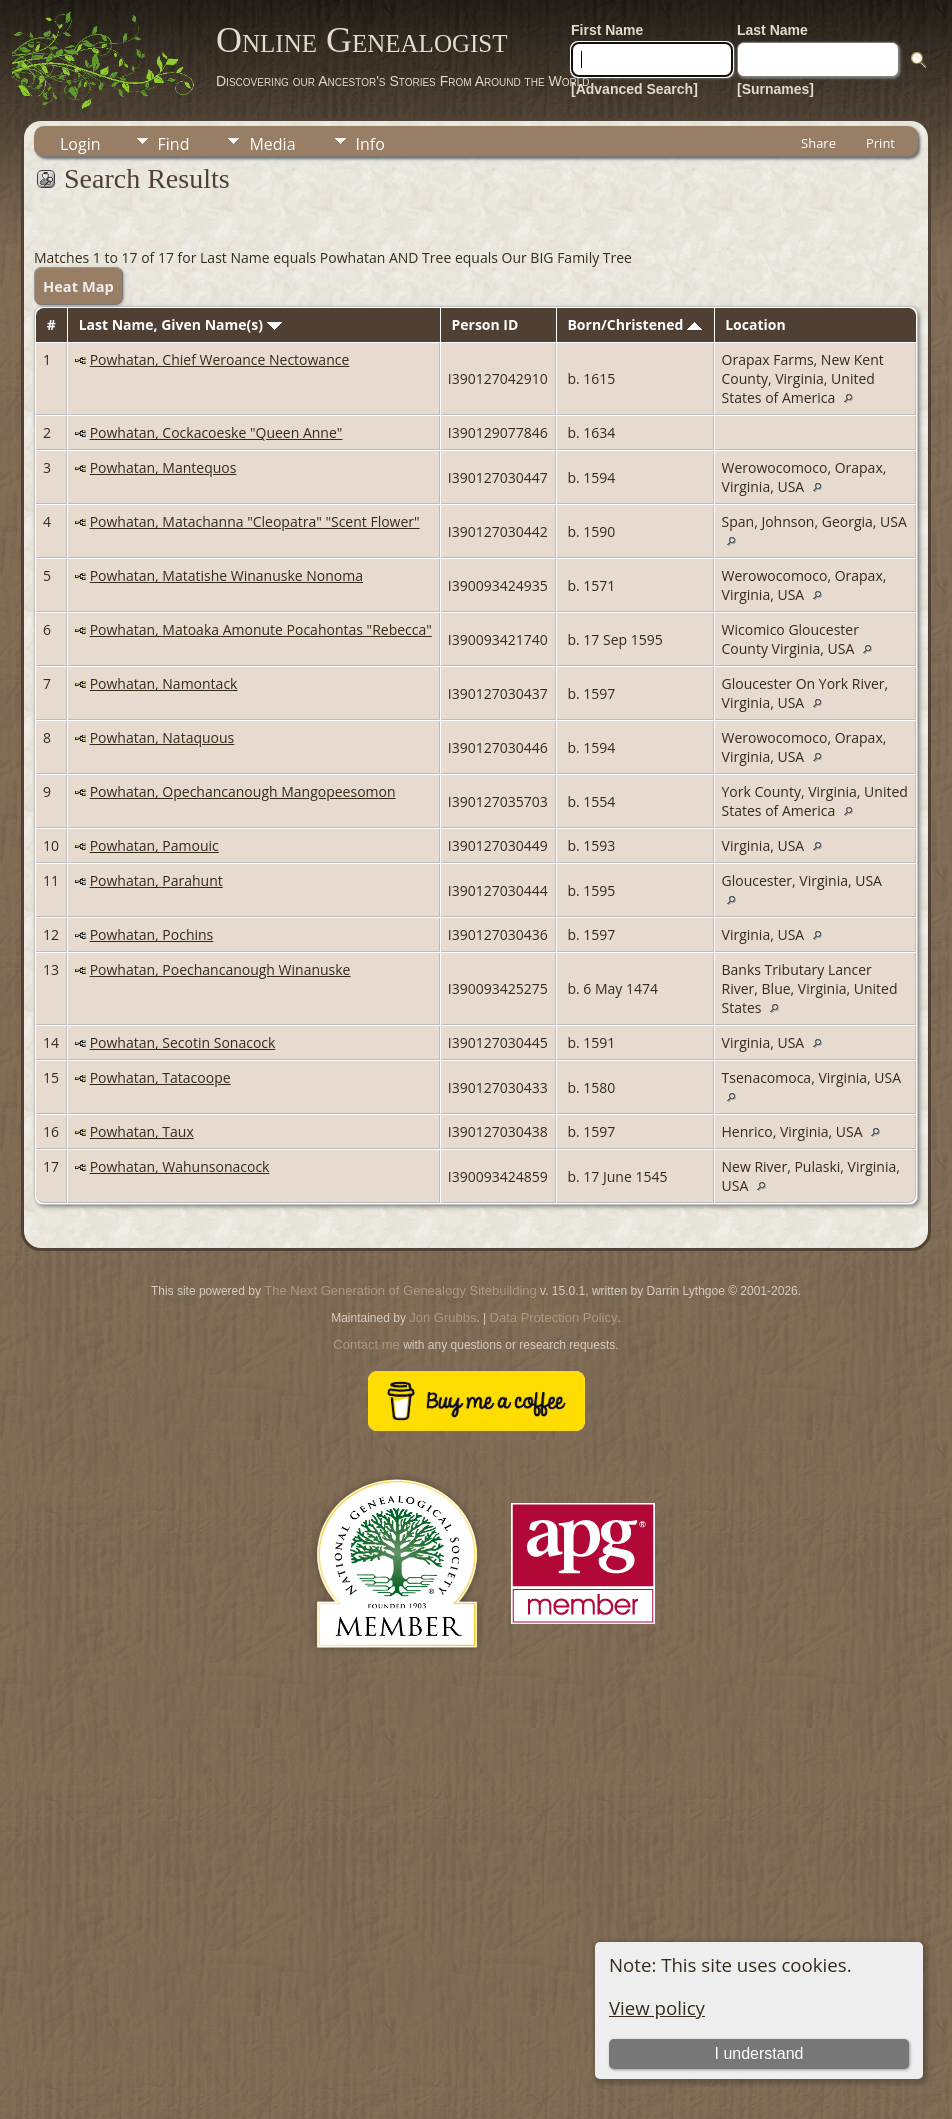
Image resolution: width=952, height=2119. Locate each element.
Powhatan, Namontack (164, 683)
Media (272, 144)
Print (880, 143)
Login (80, 144)
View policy (657, 2007)
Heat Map (78, 286)
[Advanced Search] (634, 89)
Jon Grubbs (442, 1317)
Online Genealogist (362, 40)
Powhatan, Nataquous (162, 737)
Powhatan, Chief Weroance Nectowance (220, 359)
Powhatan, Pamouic (154, 845)
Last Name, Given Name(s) (180, 324)
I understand (759, 2053)
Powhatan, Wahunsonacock (180, 1166)
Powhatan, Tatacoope (160, 1077)
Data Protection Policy (554, 1317)
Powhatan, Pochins (152, 934)
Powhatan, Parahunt (156, 880)
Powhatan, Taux (142, 1131)
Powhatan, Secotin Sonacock (183, 1042)
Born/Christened (634, 324)
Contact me (366, 1344)
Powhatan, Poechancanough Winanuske (220, 969)
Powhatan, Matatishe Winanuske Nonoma (226, 575)
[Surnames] (775, 89)
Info (370, 144)
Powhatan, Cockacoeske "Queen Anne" (216, 432)
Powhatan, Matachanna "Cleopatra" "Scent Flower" (255, 521)
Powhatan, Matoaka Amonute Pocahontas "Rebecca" (261, 629)
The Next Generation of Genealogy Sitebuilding (400, 1290)
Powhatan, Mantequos (163, 467)
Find (174, 144)
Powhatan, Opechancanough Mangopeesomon (243, 791)
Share (818, 143)
